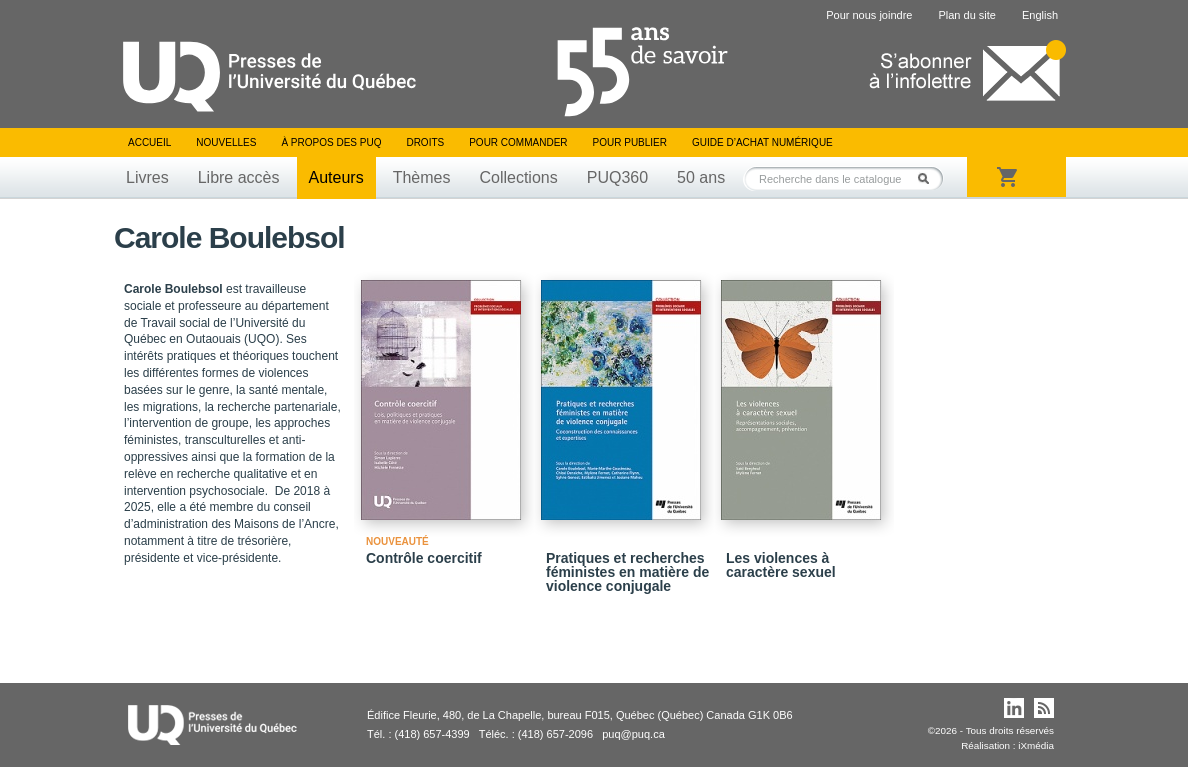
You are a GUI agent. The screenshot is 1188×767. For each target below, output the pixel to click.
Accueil (149, 142)
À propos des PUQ (331, 142)
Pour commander (518, 142)
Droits (425, 142)
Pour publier (630, 142)
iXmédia (1036, 745)
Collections (518, 177)
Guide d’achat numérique (762, 142)
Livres (147, 177)
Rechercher (929, 178)
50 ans (701, 177)
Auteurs (336, 177)
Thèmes (422, 177)
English (1040, 15)
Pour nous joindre (869, 15)
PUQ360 (617, 177)
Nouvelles (226, 142)
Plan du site (966, 15)
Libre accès (239, 177)
